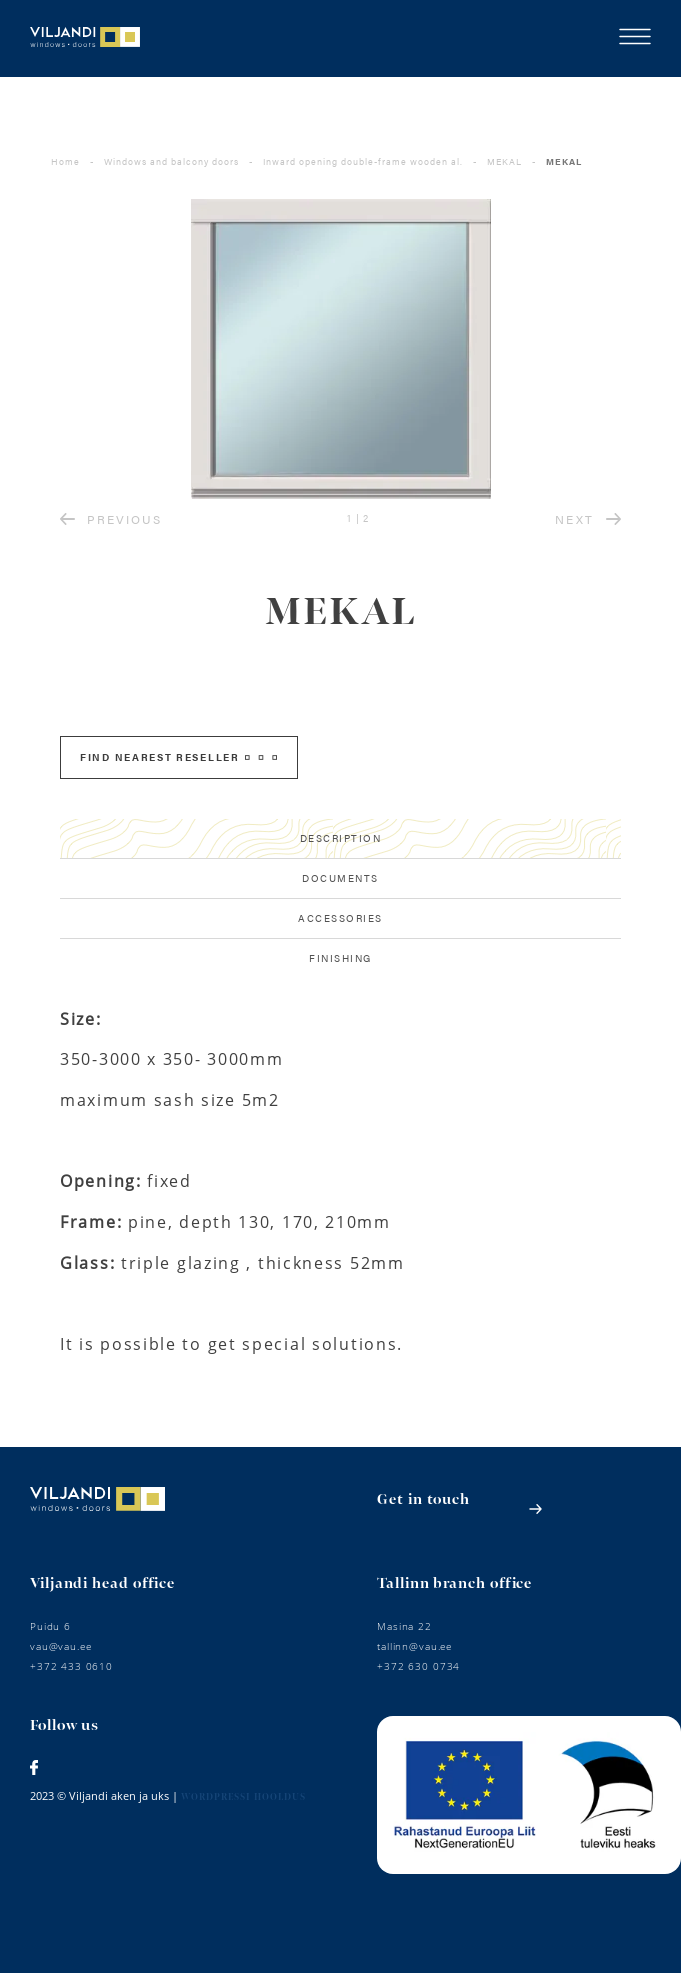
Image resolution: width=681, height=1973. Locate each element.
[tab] (340, 839)
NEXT (588, 519)
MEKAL (504, 161)
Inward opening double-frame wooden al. (363, 161)
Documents (340, 878)
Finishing (340, 958)
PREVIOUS (111, 519)
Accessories (340, 918)
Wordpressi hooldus (243, 1797)
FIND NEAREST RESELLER (178, 757)
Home (65, 161)
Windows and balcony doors (171, 161)
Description (341, 838)
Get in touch (423, 1499)
